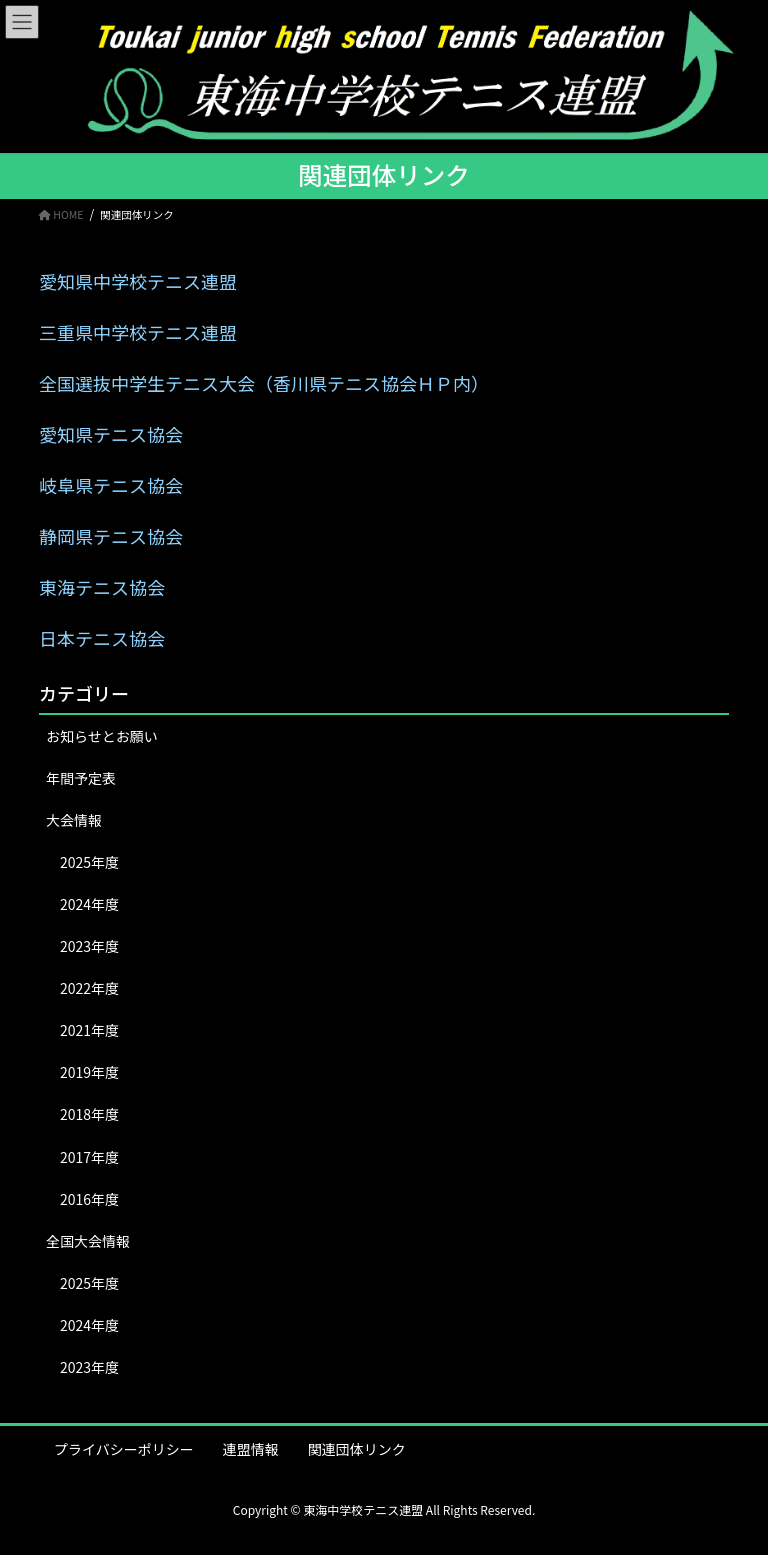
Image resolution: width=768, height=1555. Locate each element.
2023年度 (89, 946)
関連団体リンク (357, 1449)
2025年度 (89, 862)
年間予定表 (81, 778)
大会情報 (74, 820)
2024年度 (89, 904)
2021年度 (89, 1030)
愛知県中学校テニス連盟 (138, 281)
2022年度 (89, 988)
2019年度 (89, 1072)
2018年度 (89, 1114)
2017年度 (89, 1157)
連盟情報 (251, 1449)
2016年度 (89, 1199)
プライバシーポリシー (124, 1449)
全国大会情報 (88, 1241)
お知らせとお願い (102, 736)
